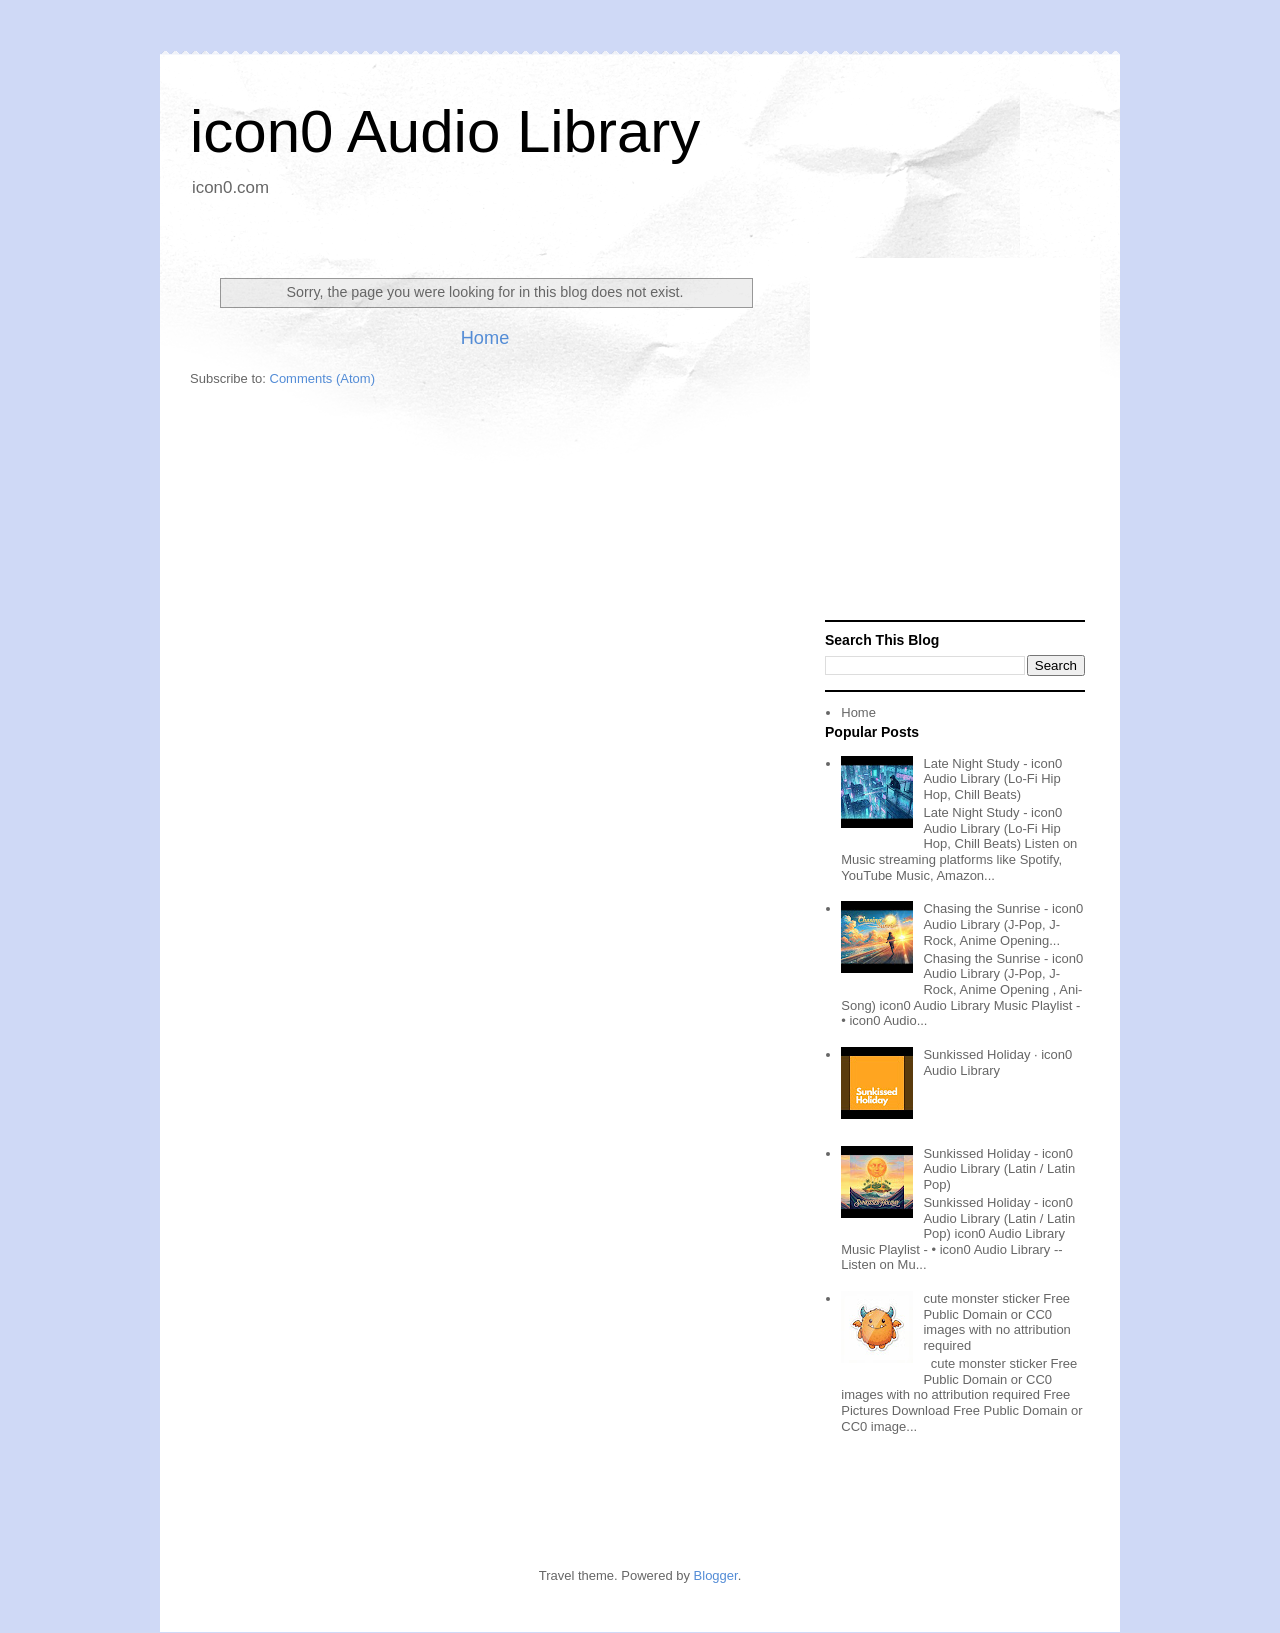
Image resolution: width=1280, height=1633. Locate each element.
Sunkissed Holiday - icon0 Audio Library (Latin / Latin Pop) (999, 1169)
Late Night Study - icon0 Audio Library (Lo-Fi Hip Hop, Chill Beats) (992, 779)
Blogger (716, 1575)
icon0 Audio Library (445, 131)
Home (485, 338)
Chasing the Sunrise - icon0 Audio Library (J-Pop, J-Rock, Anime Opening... (1003, 924)
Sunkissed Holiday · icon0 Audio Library (997, 1062)
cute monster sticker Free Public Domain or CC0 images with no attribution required (996, 1322)
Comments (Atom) (322, 378)
